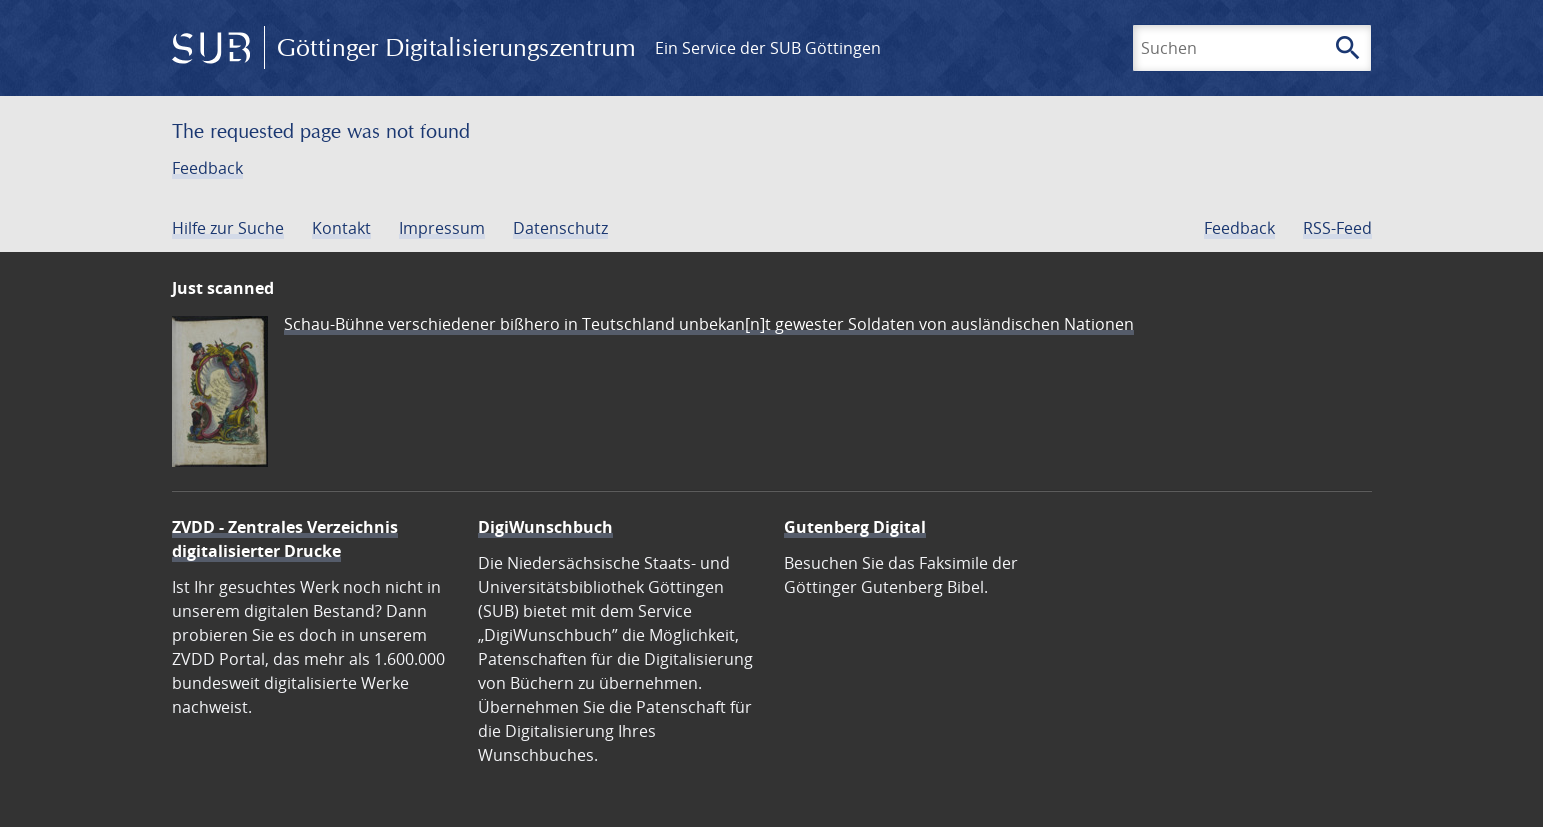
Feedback (207, 168)
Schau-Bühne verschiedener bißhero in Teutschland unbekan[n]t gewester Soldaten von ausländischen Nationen (709, 324)
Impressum (442, 228)
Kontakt (341, 228)
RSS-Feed (1337, 228)
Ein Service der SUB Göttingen (768, 48)
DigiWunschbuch (545, 527)
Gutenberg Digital (855, 527)
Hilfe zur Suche (228, 228)
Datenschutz (560, 228)
